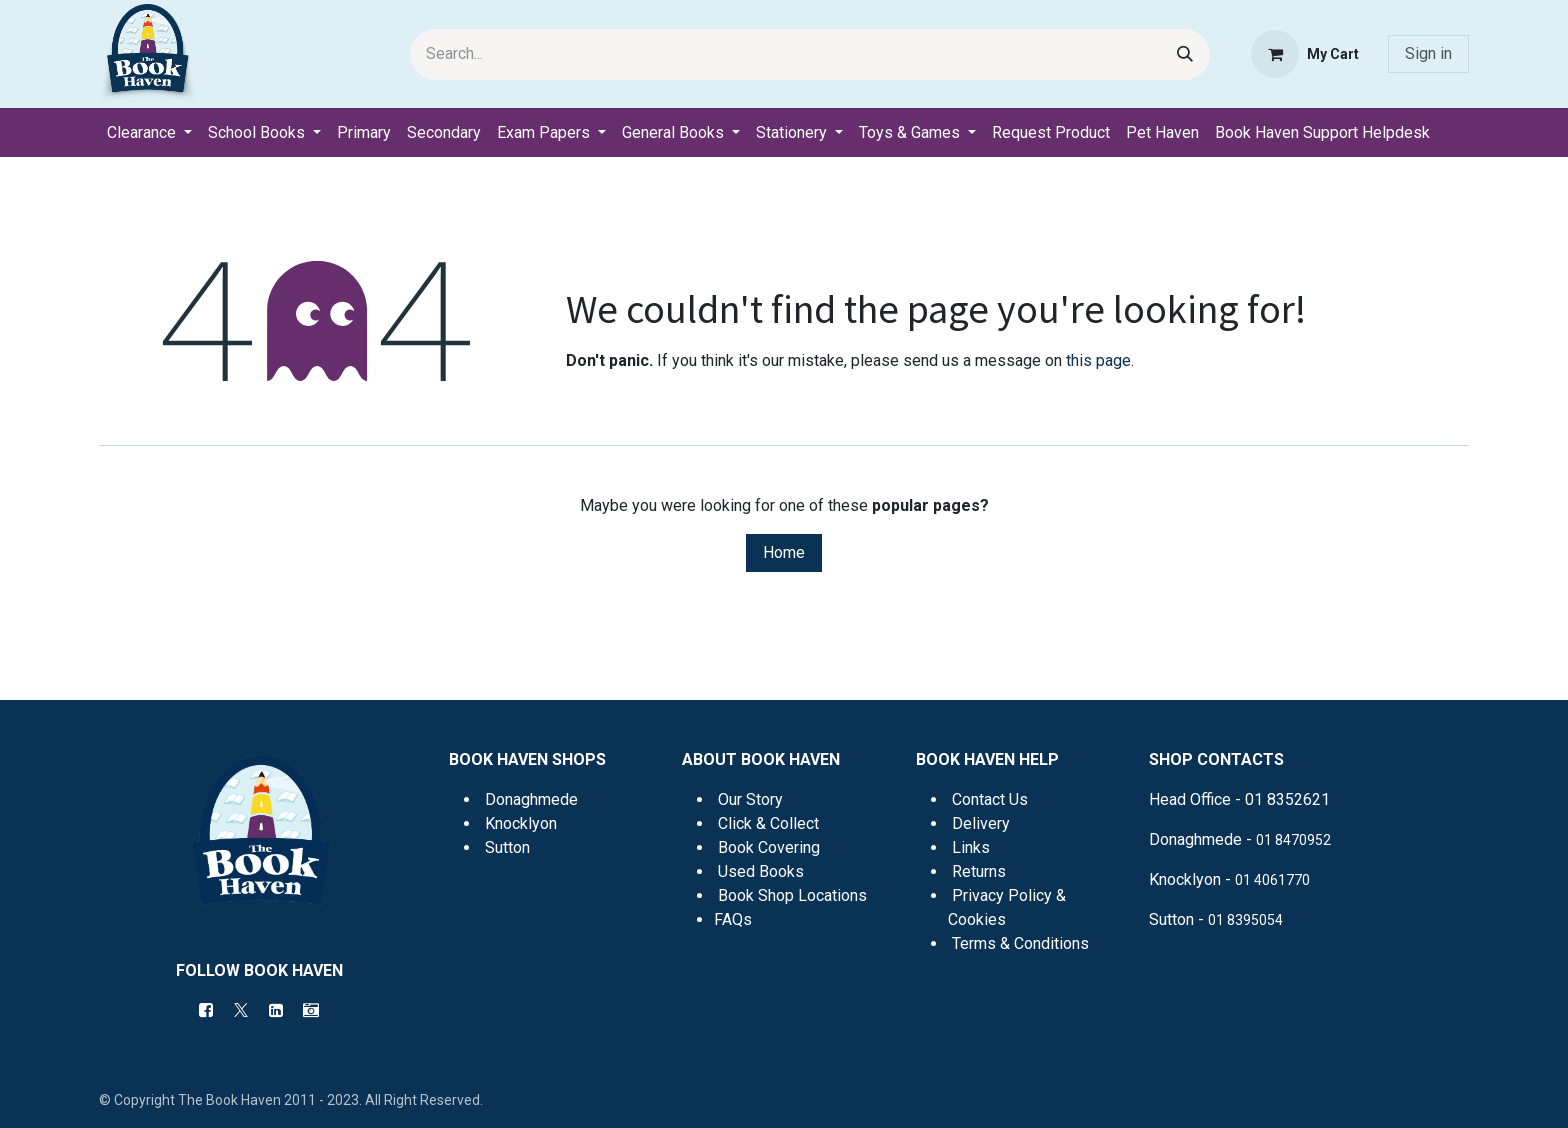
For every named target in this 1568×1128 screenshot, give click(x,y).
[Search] (1185, 54)
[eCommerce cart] (1305, 54)
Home (784, 552)
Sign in (1428, 53)
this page (1098, 360)
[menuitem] (149, 133)
